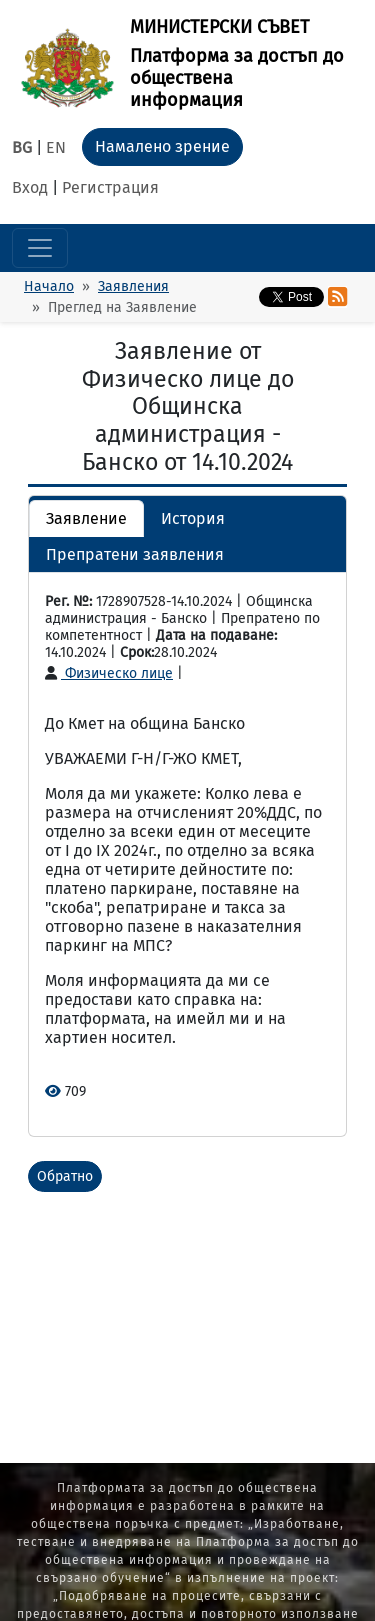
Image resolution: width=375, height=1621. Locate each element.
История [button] (193, 518)
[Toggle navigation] (40, 248)
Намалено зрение (162, 146)
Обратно (65, 1176)
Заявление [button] (86, 518)
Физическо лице (109, 673)
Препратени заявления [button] (135, 554)
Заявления (133, 286)
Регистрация (110, 187)
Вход (30, 187)
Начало (49, 286)
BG (22, 147)
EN (56, 147)
